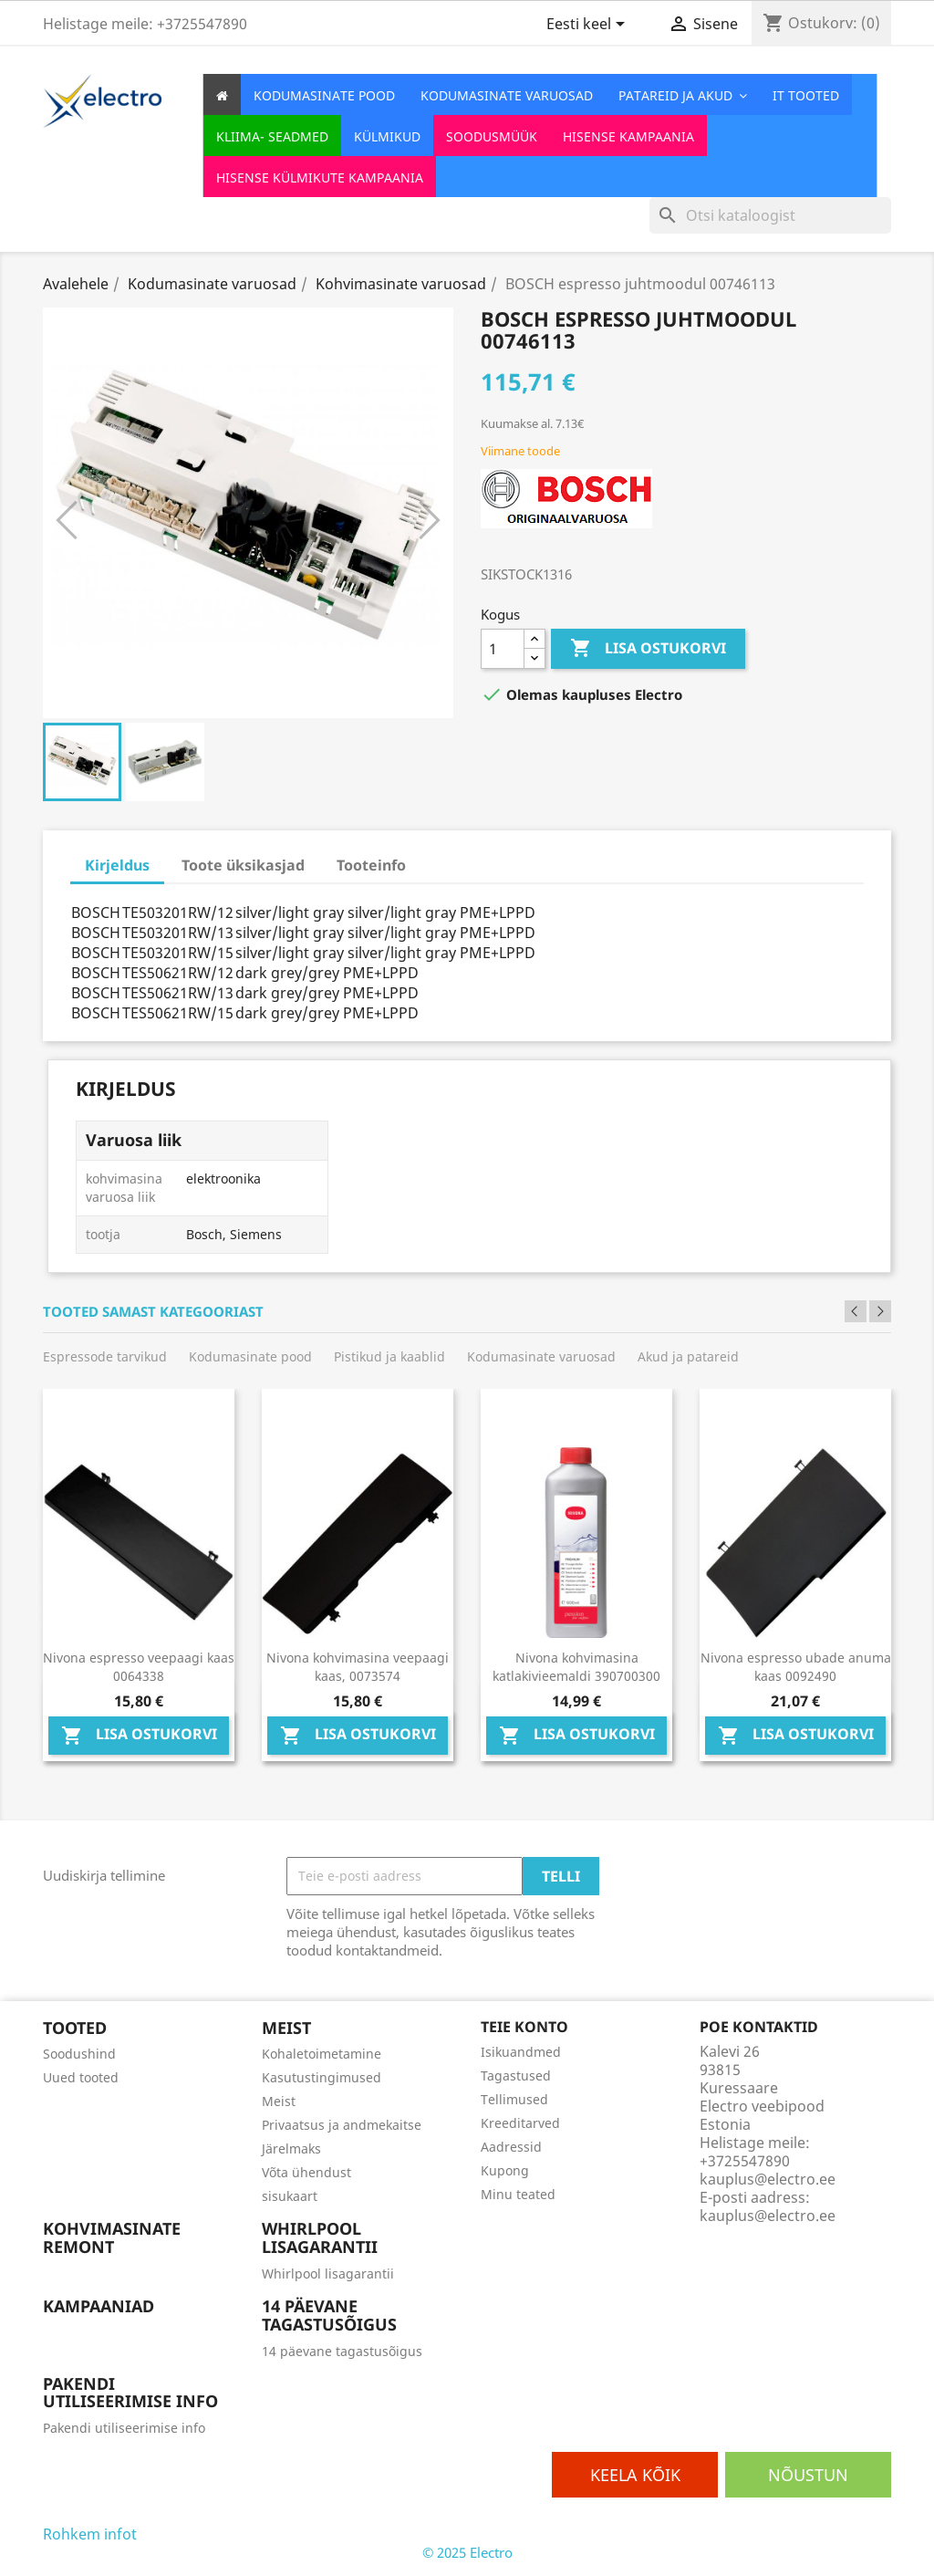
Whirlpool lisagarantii (328, 2273)
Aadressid (511, 2146)
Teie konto (524, 2027)
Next (880, 1311)
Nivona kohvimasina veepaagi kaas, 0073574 (357, 1666)
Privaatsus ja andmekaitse (341, 2124)
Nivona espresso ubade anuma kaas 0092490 (795, 1666)
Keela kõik (635, 2475)
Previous (856, 1311)
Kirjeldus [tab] (117, 865)
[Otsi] (770, 215)
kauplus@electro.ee (767, 2216)
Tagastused (516, 2075)
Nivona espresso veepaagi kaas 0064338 (138, 1666)
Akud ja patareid (688, 1356)
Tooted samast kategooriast (153, 1312)
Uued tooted (81, 2077)
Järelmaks (291, 2148)
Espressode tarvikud (105, 1356)
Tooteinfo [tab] (371, 865)
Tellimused (514, 2099)
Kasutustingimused (321, 2077)
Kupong (505, 2170)
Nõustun (808, 2475)
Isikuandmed (521, 2051)
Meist (279, 2101)
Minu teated (518, 2194)
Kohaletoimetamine (321, 2053)
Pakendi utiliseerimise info (124, 2427)
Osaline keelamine (200, 2534)
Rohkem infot (90, 2534)
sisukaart (289, 2196)
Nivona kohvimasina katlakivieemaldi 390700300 (576, 1666)
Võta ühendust (306, 2172)
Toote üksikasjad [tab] (243, 865)
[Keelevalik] (588, 26)
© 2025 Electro (467, 2552)
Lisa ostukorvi (648, 649)
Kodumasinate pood (250, 1356)
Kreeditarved (520, 2123)
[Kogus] (502, 649)
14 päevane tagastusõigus (342, 2351)
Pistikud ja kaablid (389, 1356)
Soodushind (79, 2053)
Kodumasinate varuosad (541, 1356)
